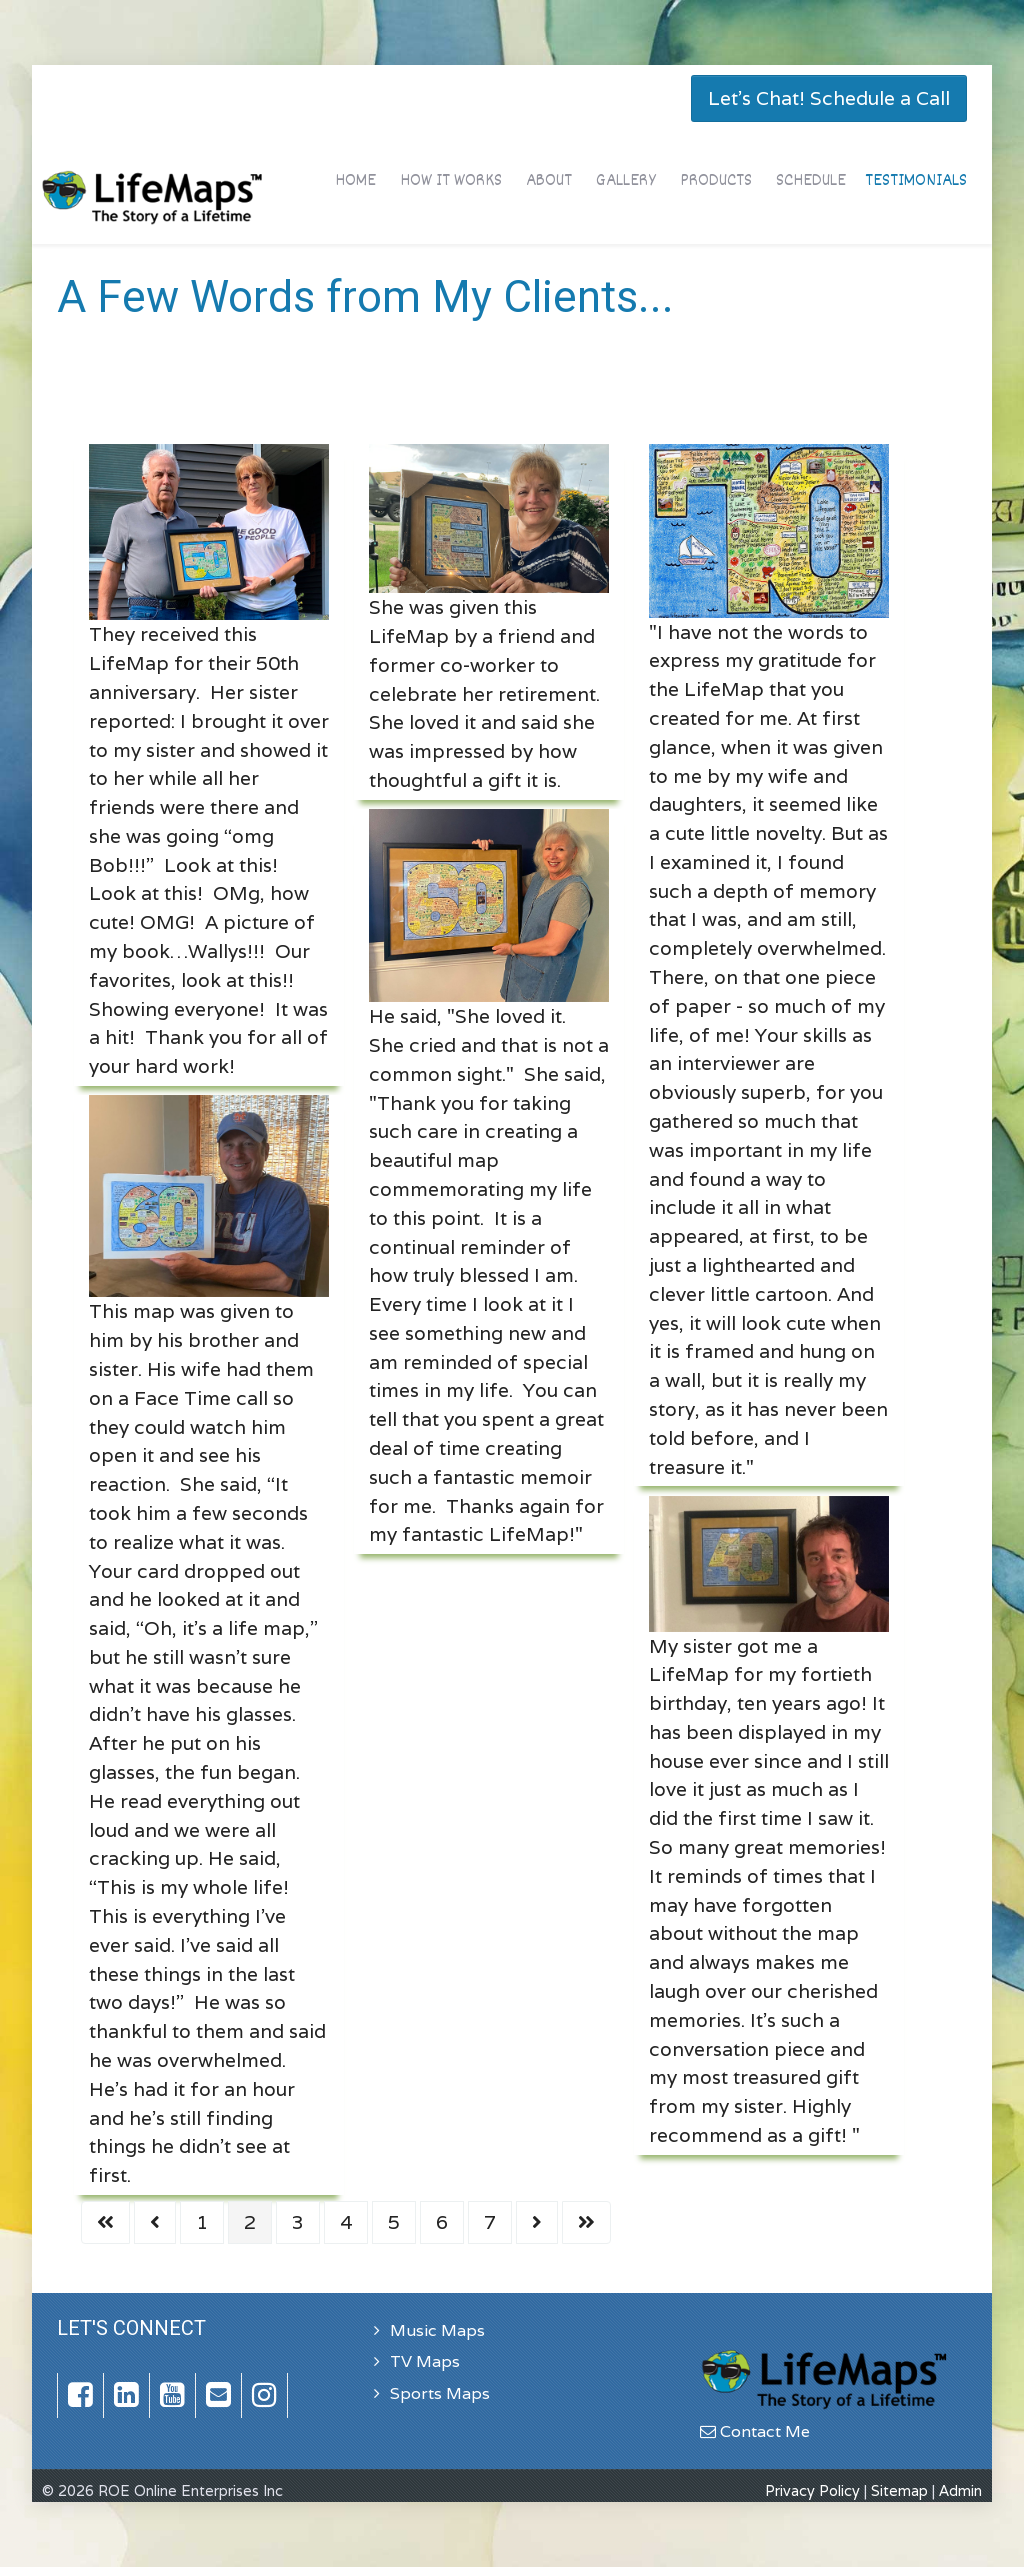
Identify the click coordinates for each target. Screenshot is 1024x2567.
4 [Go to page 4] (346, 2222)
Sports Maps (440, 2393)
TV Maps (425, 2361)
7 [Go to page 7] (490, 2222)
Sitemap (899, 2490)
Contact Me (755, 2431)
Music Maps (437, 2330)
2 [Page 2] (250, 2222)
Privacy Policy (812, 2490)
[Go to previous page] (155, 2222)
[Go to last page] (586, 2222)
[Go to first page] (105, 2222)
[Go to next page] (537, 2222)
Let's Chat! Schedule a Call (829, 98)
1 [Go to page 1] (202, 2222)
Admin (960, 2490)
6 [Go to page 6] (442, 2222)
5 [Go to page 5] (394, 2222)
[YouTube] (173, 2396)
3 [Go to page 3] (298, 2222)
